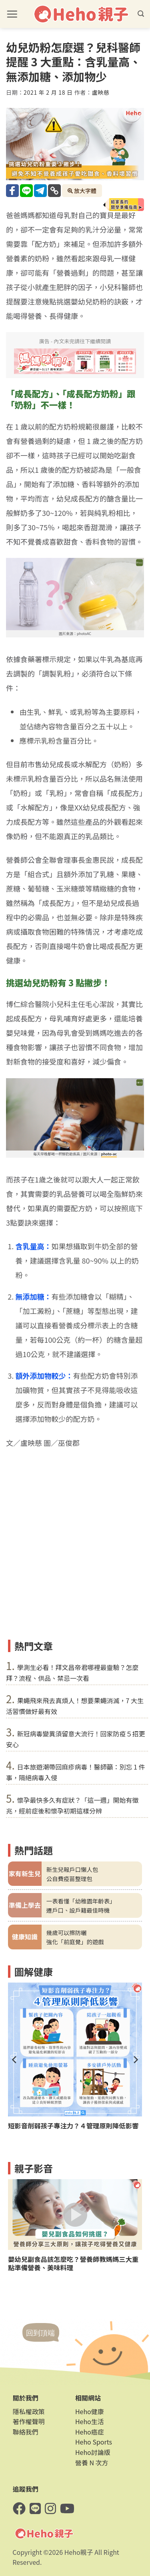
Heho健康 (89, 2411)
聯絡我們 (25, 2432)
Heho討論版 (92, 2452)
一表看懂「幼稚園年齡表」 (81, 1901)
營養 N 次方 (91, 2462)
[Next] (135, 2059)
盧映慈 (101, 92)
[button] (12, 14)
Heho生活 (89, 2421)
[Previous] (15, 2059)
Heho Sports (93, 2442)
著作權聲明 (29, 2421)
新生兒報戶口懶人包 (72, 1869)
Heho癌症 (89, 2432)
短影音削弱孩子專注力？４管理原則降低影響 (73, 2126)
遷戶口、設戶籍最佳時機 (78, 1910)
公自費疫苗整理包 (69, 1878)
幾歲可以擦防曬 (66, 1932)
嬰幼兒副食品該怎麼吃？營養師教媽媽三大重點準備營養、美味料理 (73, 2263)
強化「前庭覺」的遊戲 (75, 1941)
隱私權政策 (29, 2411)
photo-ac (109, 1154)
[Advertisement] (75, 1557)
